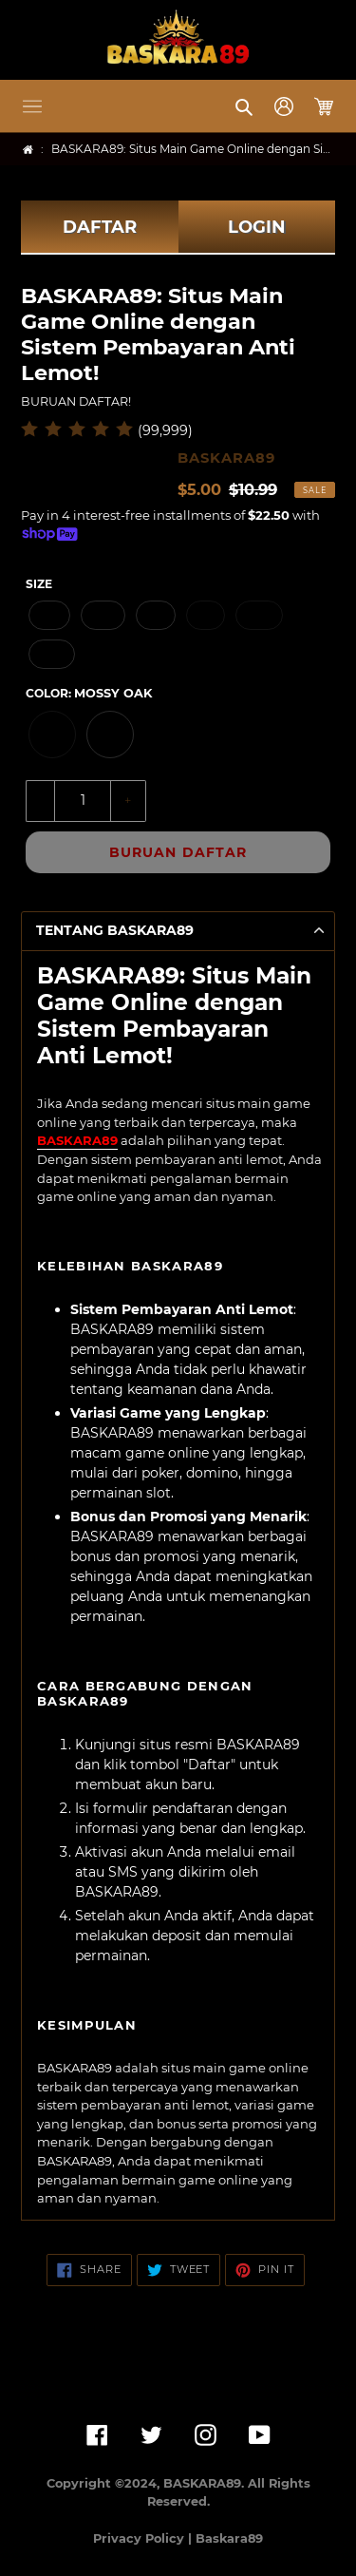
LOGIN (257, 227)
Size (39, 584)
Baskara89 (229, 2538)
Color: (89, 693)
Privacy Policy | (144, 2538)
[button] (32, 106)
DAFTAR (100, 227)
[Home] (28, 149)
